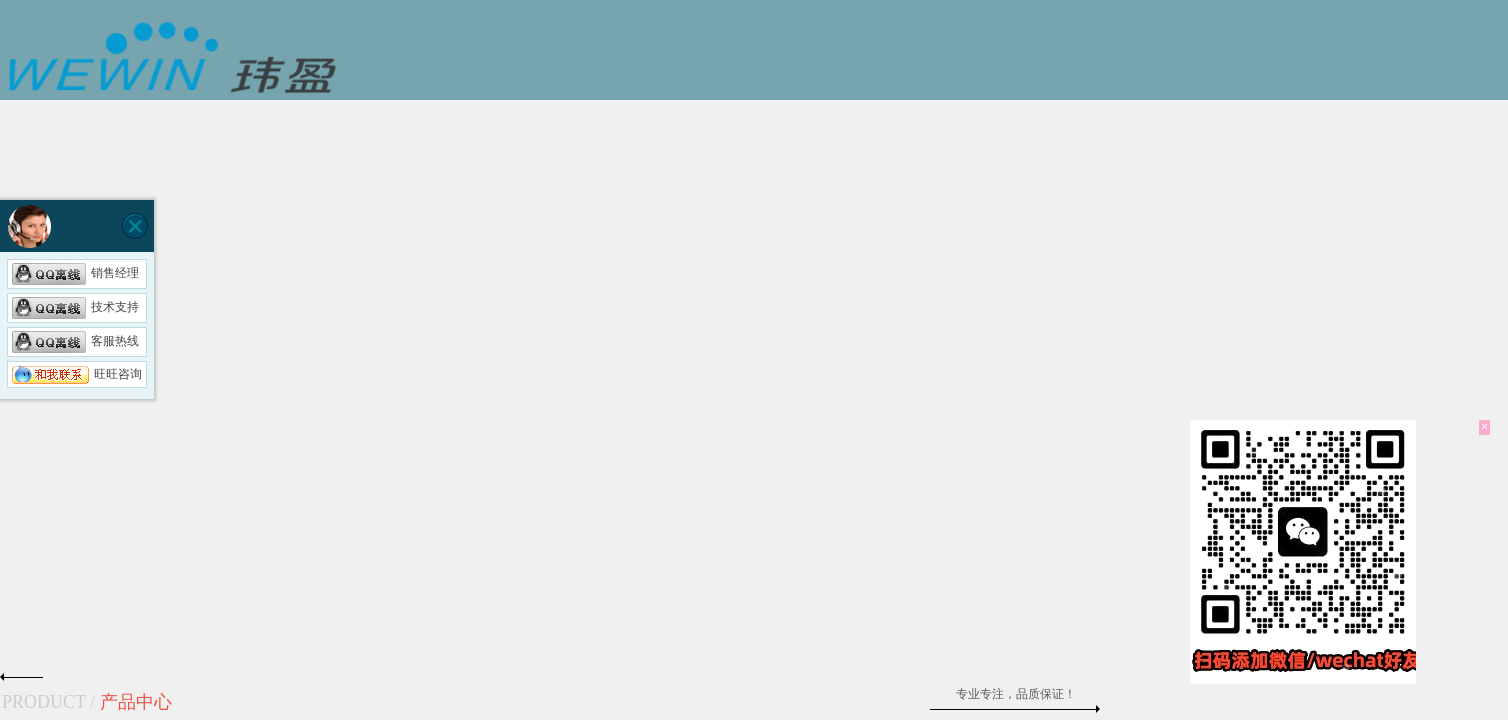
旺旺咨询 (77, 374)
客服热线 (75, 341)
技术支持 (75, 307)
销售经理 (75, 273)
